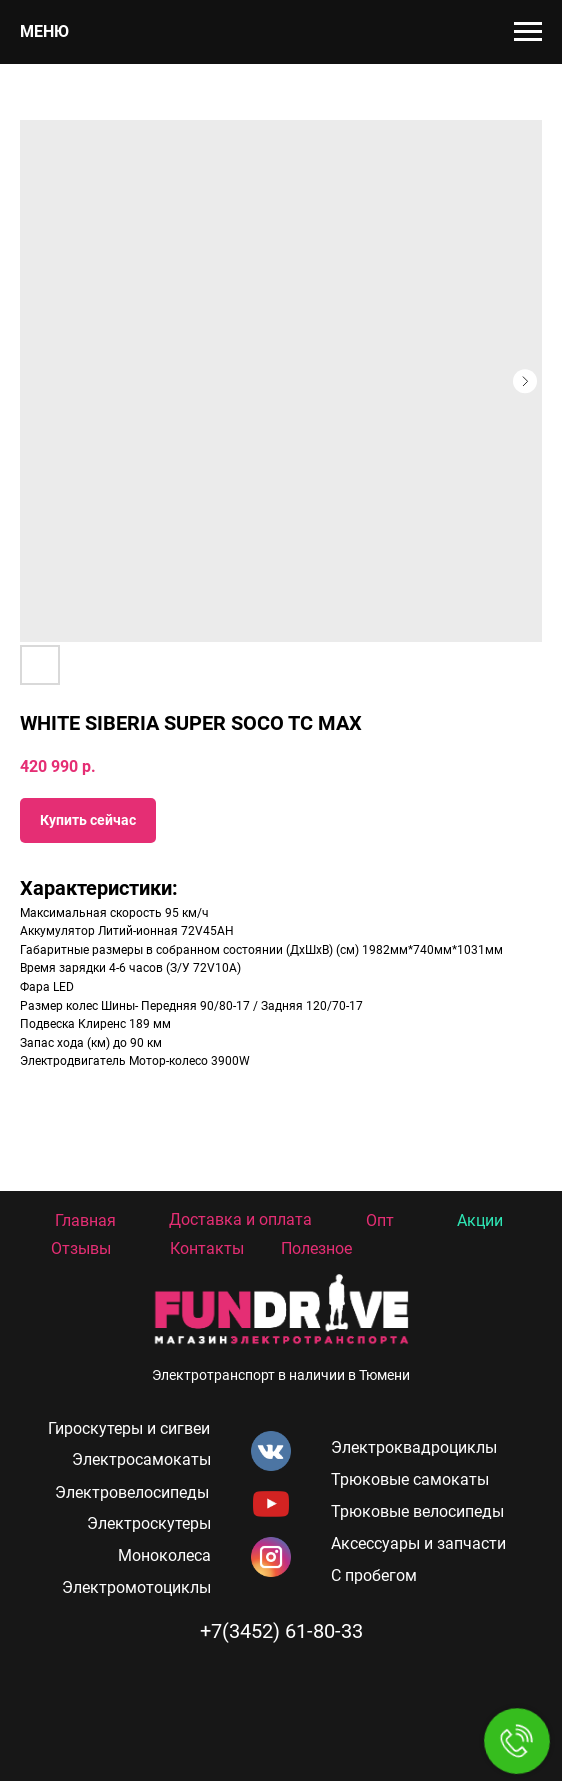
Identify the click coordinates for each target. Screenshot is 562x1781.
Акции (480, 1220)
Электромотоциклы (136, 1587)
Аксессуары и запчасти (418, 1543)
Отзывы (81, 1248)
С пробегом (374, 1575)
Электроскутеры (149, 1523)
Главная (85, 1220)
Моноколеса (164, 1555)
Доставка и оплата (240, 1219)
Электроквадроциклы (414, 1447)
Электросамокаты (141, 1459)
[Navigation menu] (528, 32)
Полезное (316, 1248)
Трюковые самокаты (410, 1479)
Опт (380, 1220)
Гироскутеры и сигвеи (129, 1428)
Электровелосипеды (132, 1492)
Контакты (207, 1248)
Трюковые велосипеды (417, 1511)
